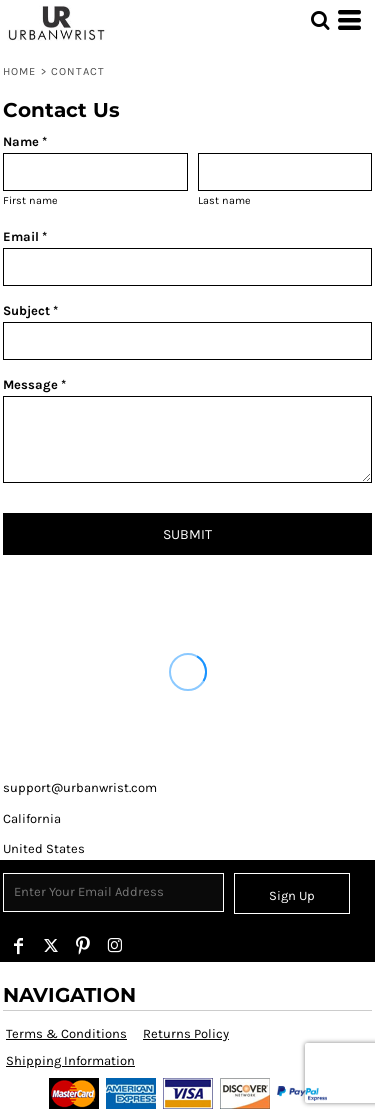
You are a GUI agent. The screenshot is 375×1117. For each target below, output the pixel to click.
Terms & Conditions (66, 1033)
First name (30, 200)
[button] (320, 20)
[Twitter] (51, 946)
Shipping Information (70, 1060)
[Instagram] (115, 946)
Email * (25, 236)
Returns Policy (186, 1033)
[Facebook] (19, 946)
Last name (224, 200)
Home (19, 71)
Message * (34, 384)
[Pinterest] (83, 946)
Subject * (30, 310)
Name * (25, 141)
